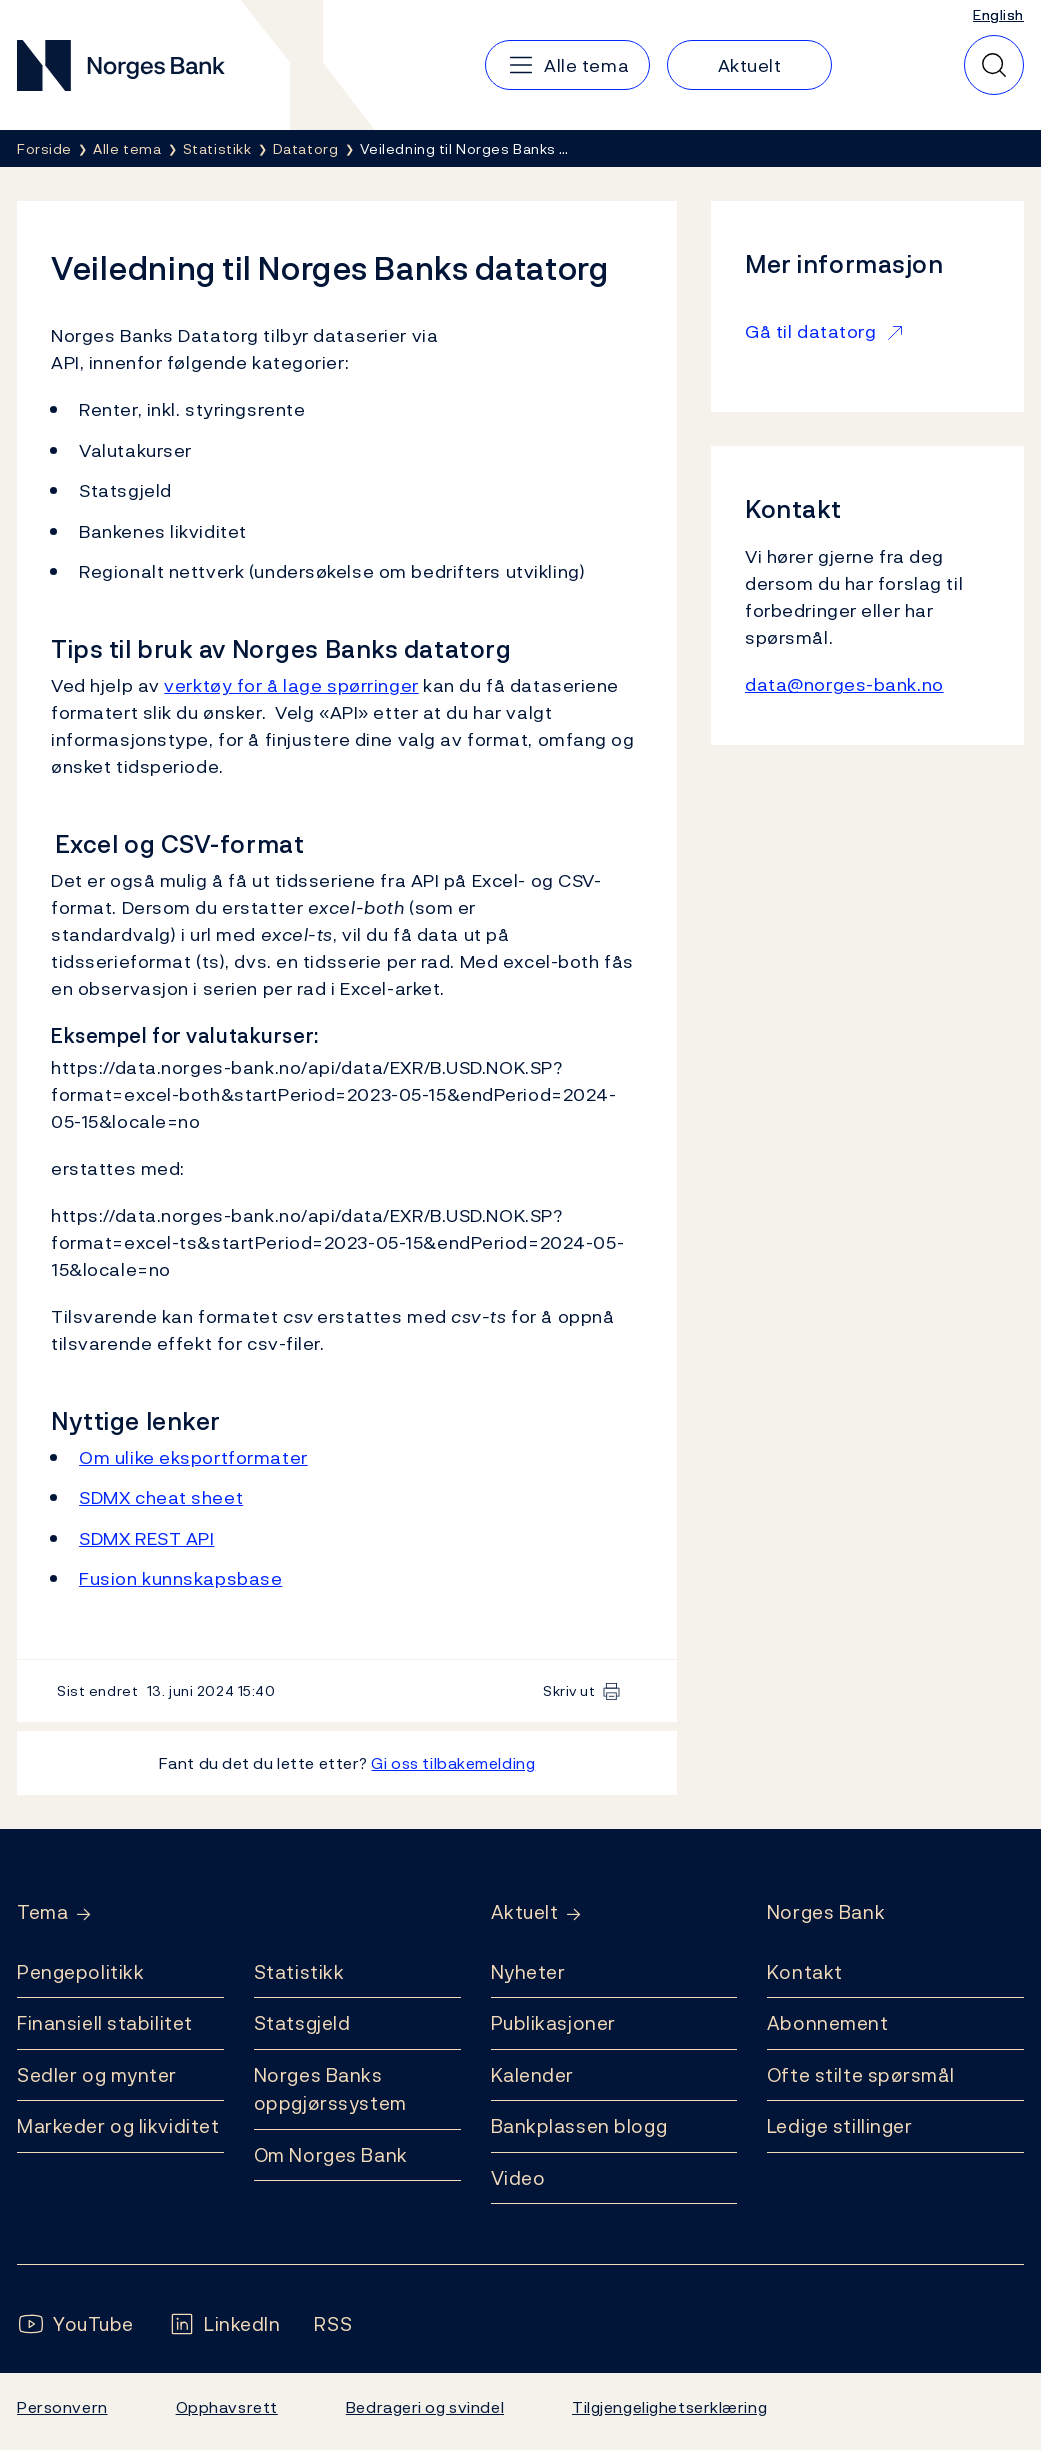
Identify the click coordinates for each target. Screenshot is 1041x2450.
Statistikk (299, 1972)
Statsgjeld (302, 2023)
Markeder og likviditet (118, 2126)
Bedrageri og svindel (425, 2407)
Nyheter (528, 1972)
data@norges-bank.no (844, 684)
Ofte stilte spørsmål (860, 2075)
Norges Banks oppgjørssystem (330, 2089)
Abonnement (828, 2023)
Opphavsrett (227, 2407)
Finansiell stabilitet (105, 2023)
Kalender (533, 2075)
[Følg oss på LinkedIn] (224, 2324)
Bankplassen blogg (579, 2126)
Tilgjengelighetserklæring (669, 2407)
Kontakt (805, 1972)
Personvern (62, 2407)
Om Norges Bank (331, 2155)
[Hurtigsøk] (994, 65)
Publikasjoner (553, 2023)
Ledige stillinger (840, 2126)
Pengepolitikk (80, 1972)
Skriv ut (569, 1690)
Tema (42, 1912)
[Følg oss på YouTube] (75, 2324)
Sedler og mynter (97, 2075)
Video (518, 2178)
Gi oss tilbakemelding (453, 1763)
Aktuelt (525, 1912)
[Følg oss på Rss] (333, 2324)
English (998, 14)
